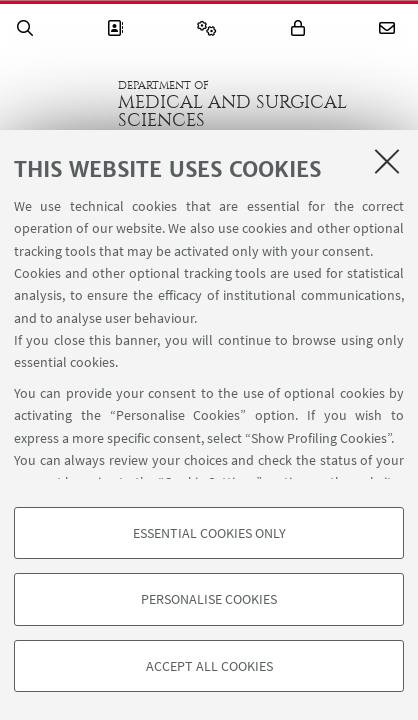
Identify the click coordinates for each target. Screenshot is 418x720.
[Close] (387, 161)
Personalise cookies (209, 599)
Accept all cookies (209, 666)
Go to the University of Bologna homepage (59, 104)
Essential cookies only (209, 533)
